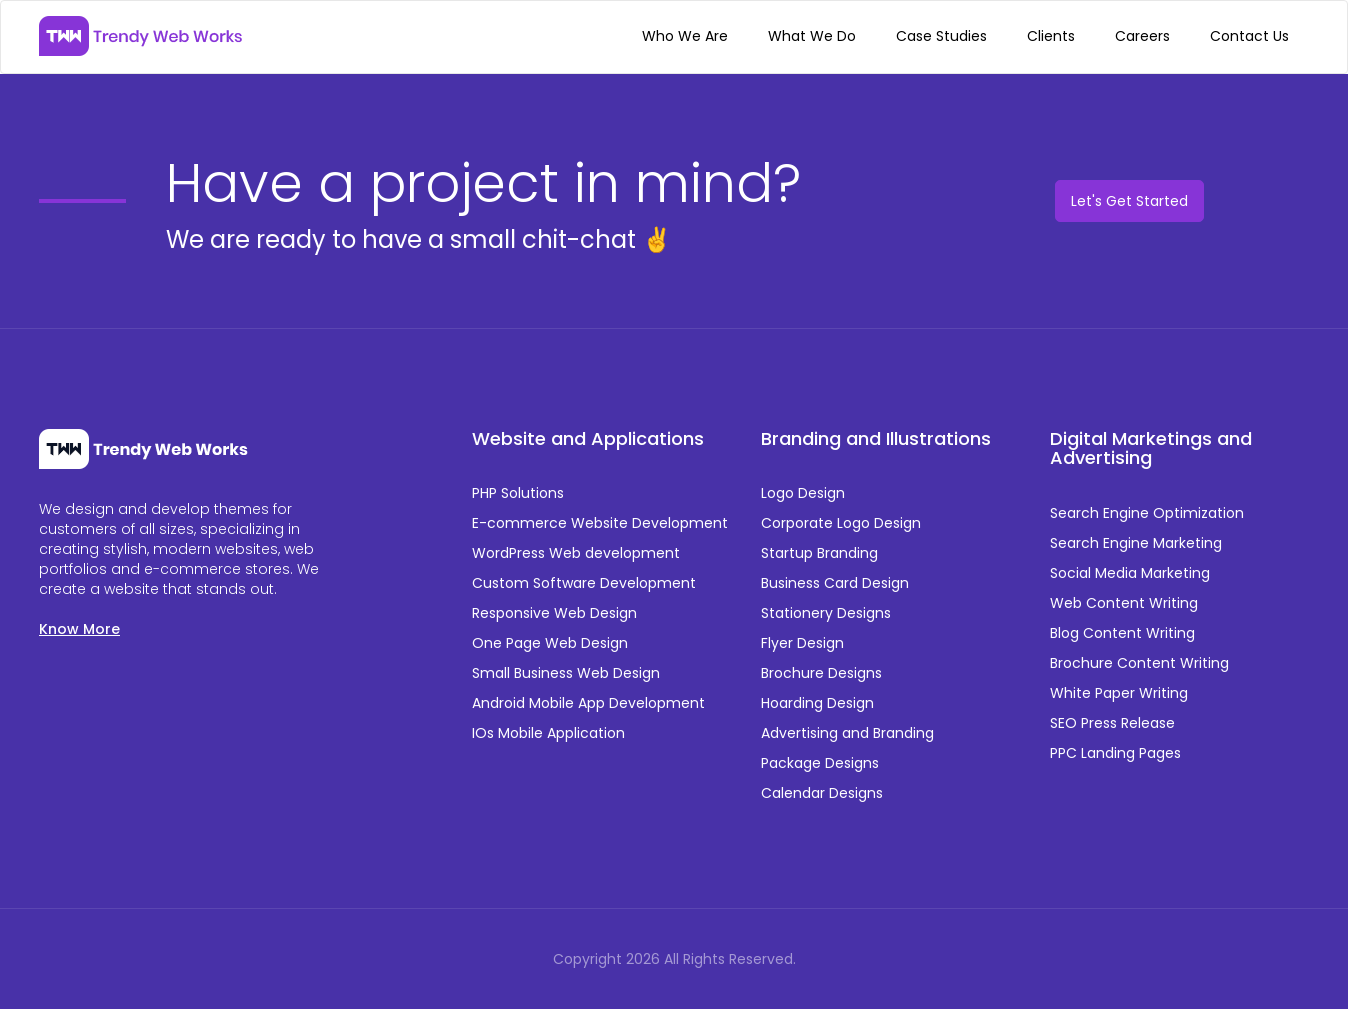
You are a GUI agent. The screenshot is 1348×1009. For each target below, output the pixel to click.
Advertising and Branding (847, 733)
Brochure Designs (821, 673)
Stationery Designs (826, 613)
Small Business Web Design (566, 673)
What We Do (812, 36)
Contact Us (1249, 36)
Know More (79, 629)
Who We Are (685, 36)
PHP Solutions (518, 493)
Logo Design (803, 493)
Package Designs (820, 763)
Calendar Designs (822, 793)
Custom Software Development (584, 583)
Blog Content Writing (1122, 633)
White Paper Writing (1119, 693)
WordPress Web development (576, 553)
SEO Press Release (1112, 723)
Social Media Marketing (1130, 573)
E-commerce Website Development (600, 523)
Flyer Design (802, 643)
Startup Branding (819, 553)
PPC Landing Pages (1115, 753)
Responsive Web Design (554, 613)
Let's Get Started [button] (1129, 201)
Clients (1051, 36)
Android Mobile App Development (588, 703)
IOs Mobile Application (548, 733)
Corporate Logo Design (841, 523)
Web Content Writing (1124, 603)
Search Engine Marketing (1136, 543)
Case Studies (941, 36)
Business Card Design (835, 583)
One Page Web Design (550, 643)
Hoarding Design (817, 703)
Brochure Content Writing (1139, 663)
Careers (1142, 36)
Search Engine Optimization (1147, 513)
